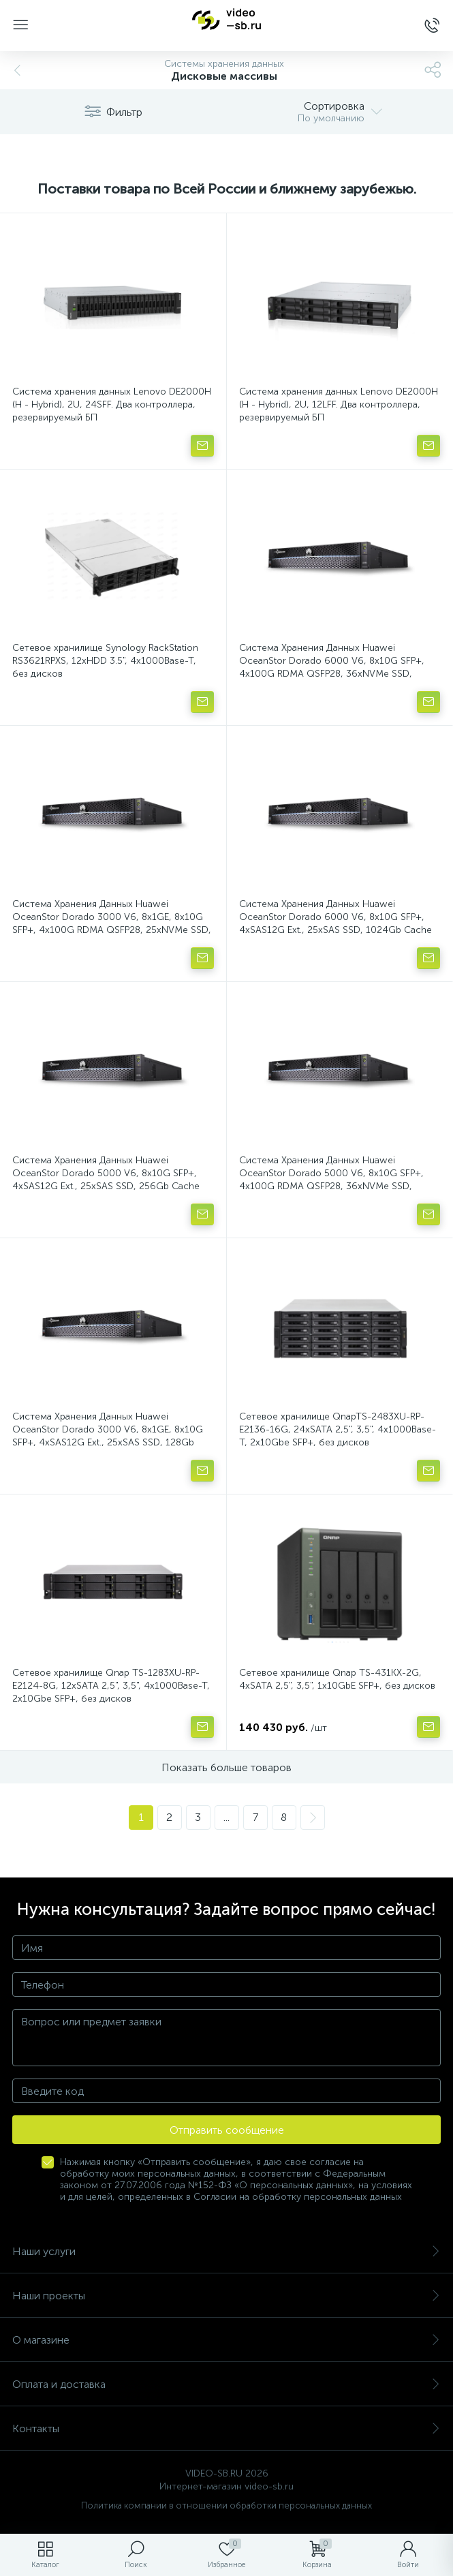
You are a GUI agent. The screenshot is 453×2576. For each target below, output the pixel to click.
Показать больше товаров (226, 1767)
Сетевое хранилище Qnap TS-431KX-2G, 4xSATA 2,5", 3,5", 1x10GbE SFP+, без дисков (337, 1679)
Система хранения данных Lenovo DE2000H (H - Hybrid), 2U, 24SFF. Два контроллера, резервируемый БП (111, 404)
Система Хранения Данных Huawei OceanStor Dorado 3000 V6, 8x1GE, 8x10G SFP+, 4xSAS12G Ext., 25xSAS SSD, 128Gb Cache (107, 1436)
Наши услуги (226, 2251)
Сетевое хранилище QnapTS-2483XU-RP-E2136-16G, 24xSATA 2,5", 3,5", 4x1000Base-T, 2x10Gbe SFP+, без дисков (337, 1429)
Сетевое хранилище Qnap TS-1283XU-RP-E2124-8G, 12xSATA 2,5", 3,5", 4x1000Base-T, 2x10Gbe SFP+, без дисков (111, 1685)
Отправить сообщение (227, 2129)
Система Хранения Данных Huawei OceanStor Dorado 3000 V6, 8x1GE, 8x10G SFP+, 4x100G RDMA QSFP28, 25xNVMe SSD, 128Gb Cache (111, 923)
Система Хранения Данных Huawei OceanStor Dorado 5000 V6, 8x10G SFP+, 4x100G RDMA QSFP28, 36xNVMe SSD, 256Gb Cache (331, 1179)
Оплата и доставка (226, 2384)
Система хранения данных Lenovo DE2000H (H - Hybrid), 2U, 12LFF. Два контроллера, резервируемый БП (338, 404)
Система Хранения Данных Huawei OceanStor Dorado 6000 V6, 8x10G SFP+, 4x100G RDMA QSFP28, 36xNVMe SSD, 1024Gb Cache (331, 667)
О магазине (226, 2339)
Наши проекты (226, 2295)
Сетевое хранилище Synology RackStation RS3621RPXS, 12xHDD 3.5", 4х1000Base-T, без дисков (105, 660)
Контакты (226, 2428)
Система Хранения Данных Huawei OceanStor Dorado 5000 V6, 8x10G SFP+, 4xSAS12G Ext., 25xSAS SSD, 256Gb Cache (106, 1173)
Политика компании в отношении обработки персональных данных (226, 2505)
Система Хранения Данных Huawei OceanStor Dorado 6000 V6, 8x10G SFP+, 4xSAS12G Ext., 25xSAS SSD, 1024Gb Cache (335, 917)
